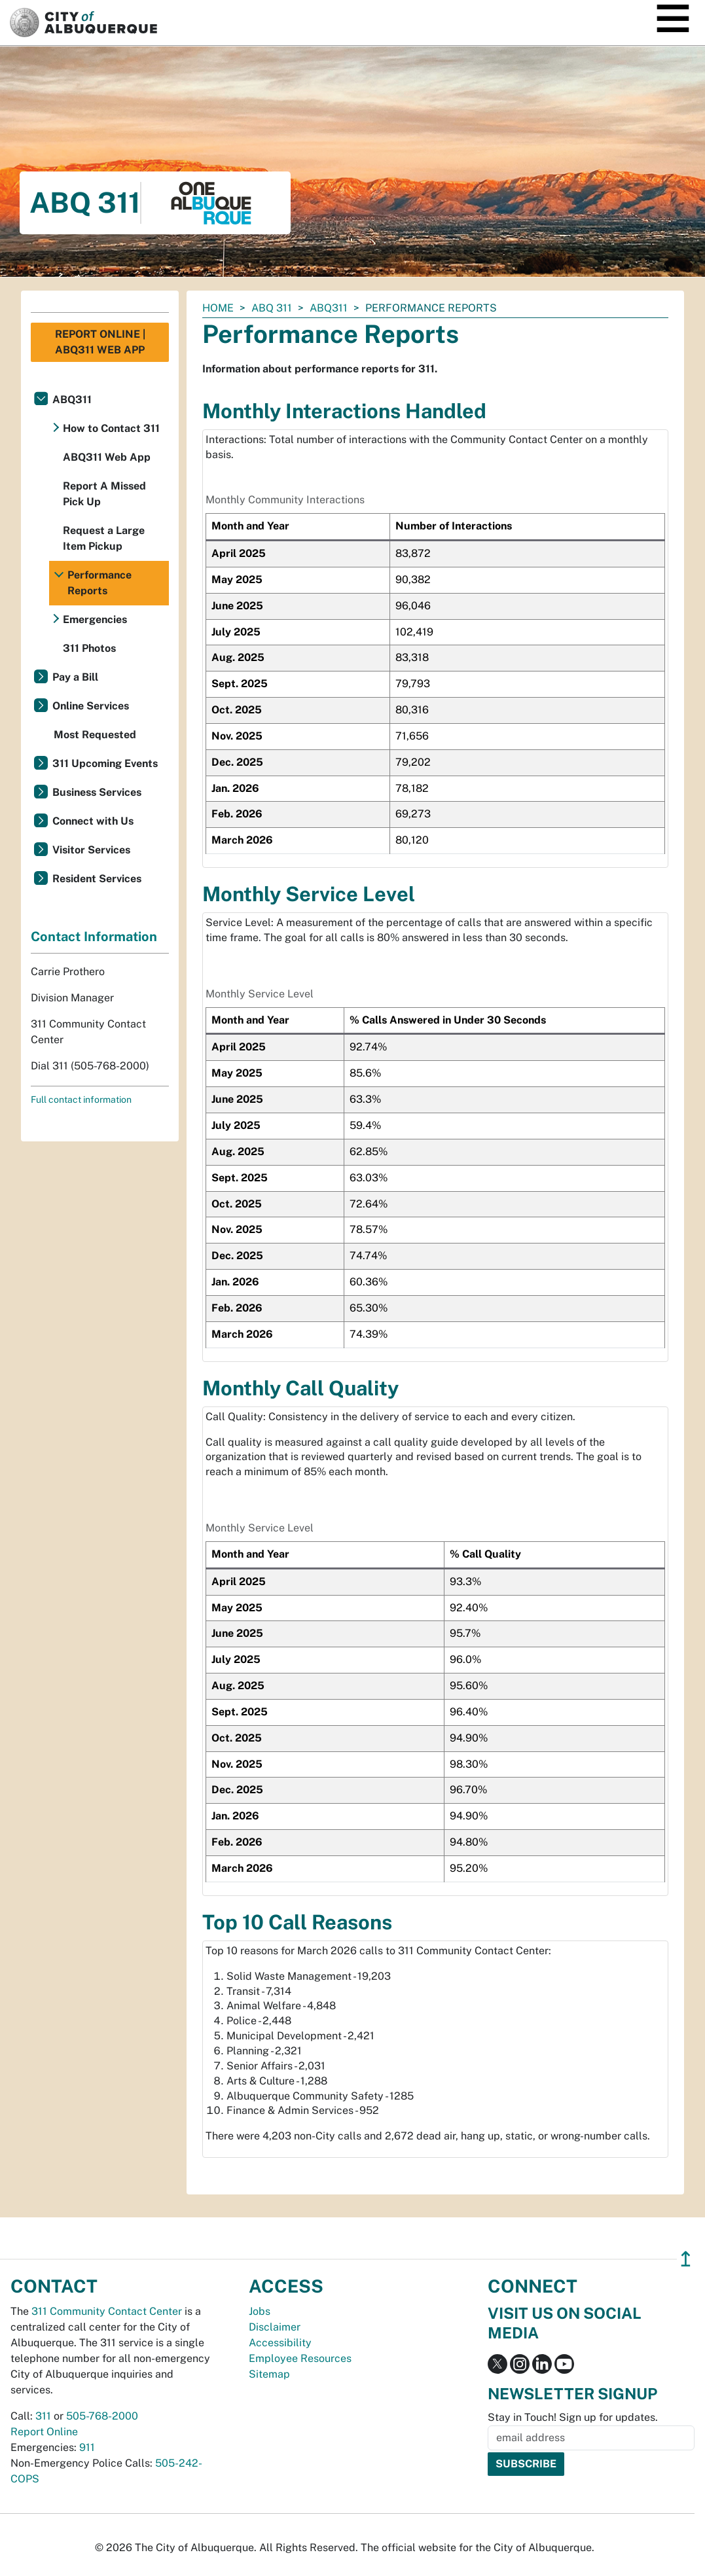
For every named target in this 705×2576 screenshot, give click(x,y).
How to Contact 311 (111, 428)
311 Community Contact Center (106, 2311)
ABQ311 (329, 308)
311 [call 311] (43, 2416)
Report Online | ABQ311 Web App (100, 342)
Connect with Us (93, 821)
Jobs (259, 2311)
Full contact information (81, 1099)
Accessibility (280, 2342)
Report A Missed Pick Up (104, 494)
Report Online (44, 2431)
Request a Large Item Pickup (104, 538)
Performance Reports (99, 583)
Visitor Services (91, 850)
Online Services (90, 706)
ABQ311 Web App (107, 457)
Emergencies (95, 619)
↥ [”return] (686, 2259)
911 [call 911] (87, 2447)
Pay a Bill (75, 677)
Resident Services (96, 878)
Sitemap (269, 2374)
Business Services (96, 792)
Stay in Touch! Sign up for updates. (573, 2417)
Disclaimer (274, 2327)
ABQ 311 (271, 308)
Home (218, 308)
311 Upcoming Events (105, 763)
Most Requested (95, 734)
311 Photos (89, 648)
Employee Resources (300, 2358)
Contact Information (94, 936)
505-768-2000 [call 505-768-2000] (102, 2416)
